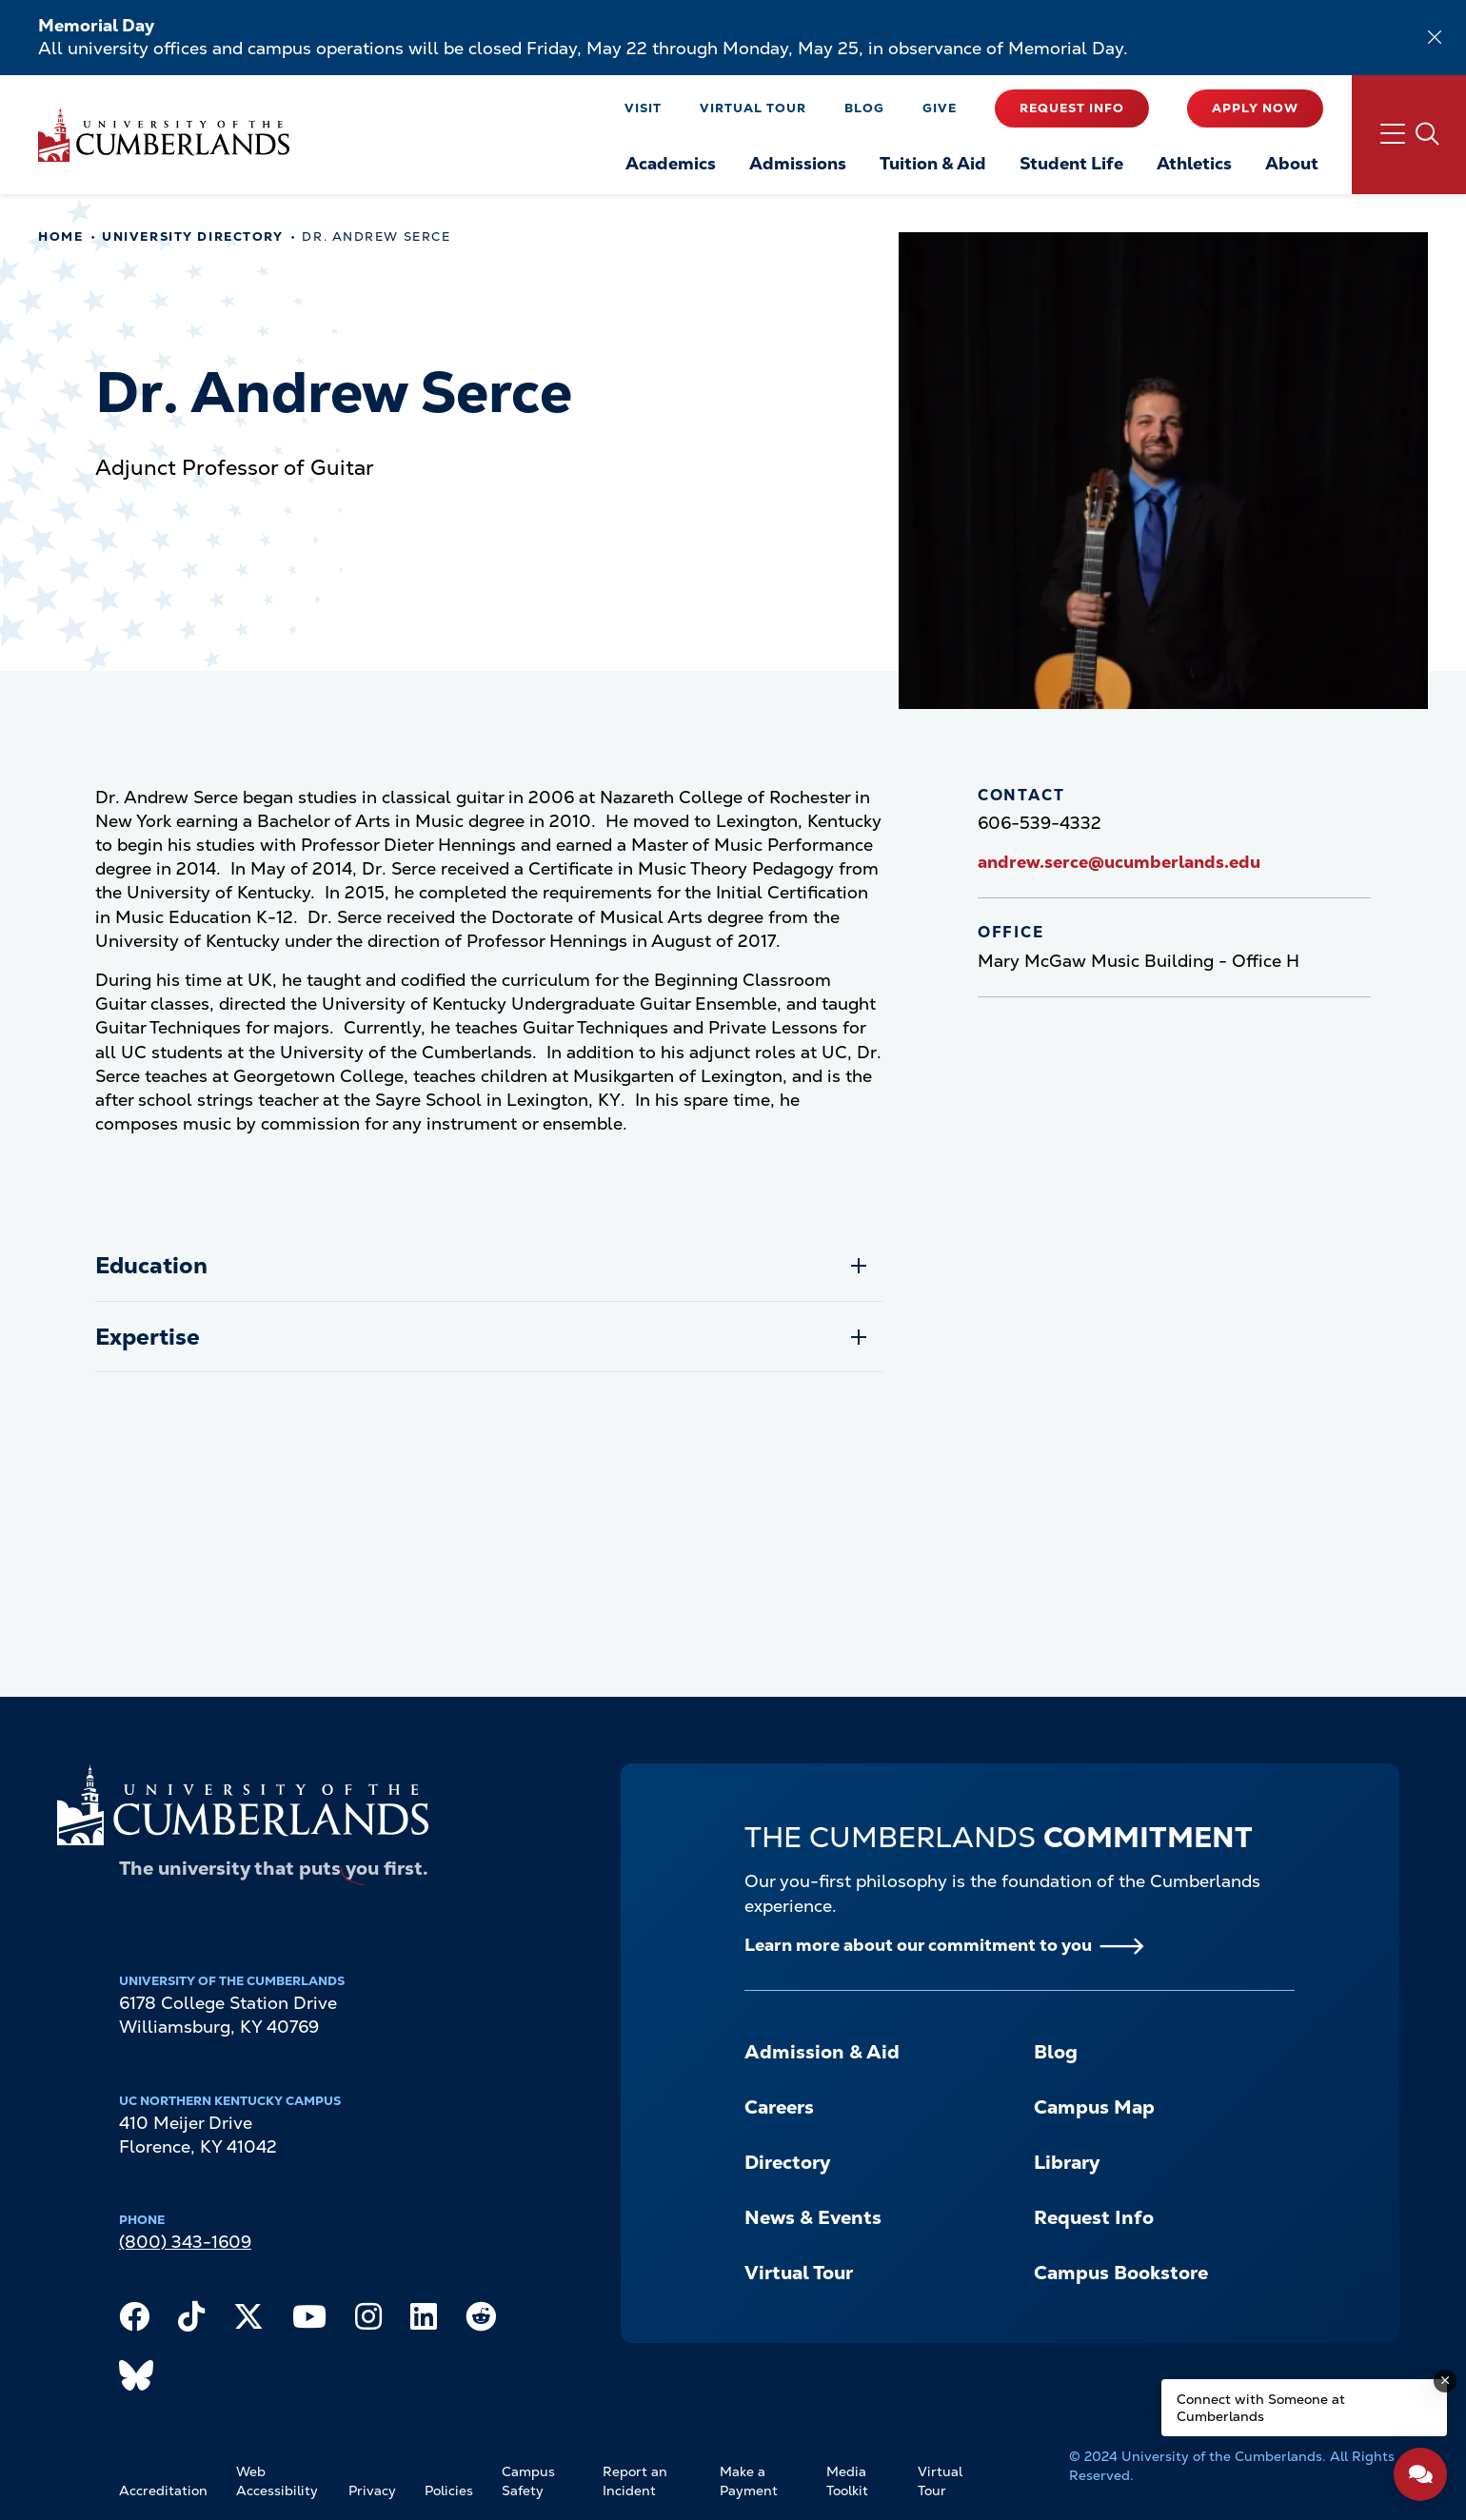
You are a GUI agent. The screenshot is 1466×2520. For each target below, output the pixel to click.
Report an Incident (635, 2481)
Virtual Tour (753, 108)
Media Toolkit (847, 2481)
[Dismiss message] (1445, 2381)
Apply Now (1255, 108)
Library (1067, 2162)
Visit (643, 108)
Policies (449, 2490)
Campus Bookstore (1121, 2272)
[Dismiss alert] (1434, 37)
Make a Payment (749, 2481)
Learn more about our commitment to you (918, 1945)
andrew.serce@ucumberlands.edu (1119, 862)
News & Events (813, 2217)
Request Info (1072, 108)
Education (151, 1265)
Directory (787, 2162)
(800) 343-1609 (185, 2242)
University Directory (192, 236)
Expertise (147, 1336)
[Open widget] (1420, 2474)
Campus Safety (528, 2481)
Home (60, 236)
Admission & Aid (822, 2051)
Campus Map (1094, 2107)
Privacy (372, 2490)
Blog (864, 108)
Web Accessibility (277, 2481)
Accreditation (163, 2490)
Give (939, 108)
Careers (779, 2107)
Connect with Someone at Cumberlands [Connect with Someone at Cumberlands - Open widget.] (1261, 2408)
